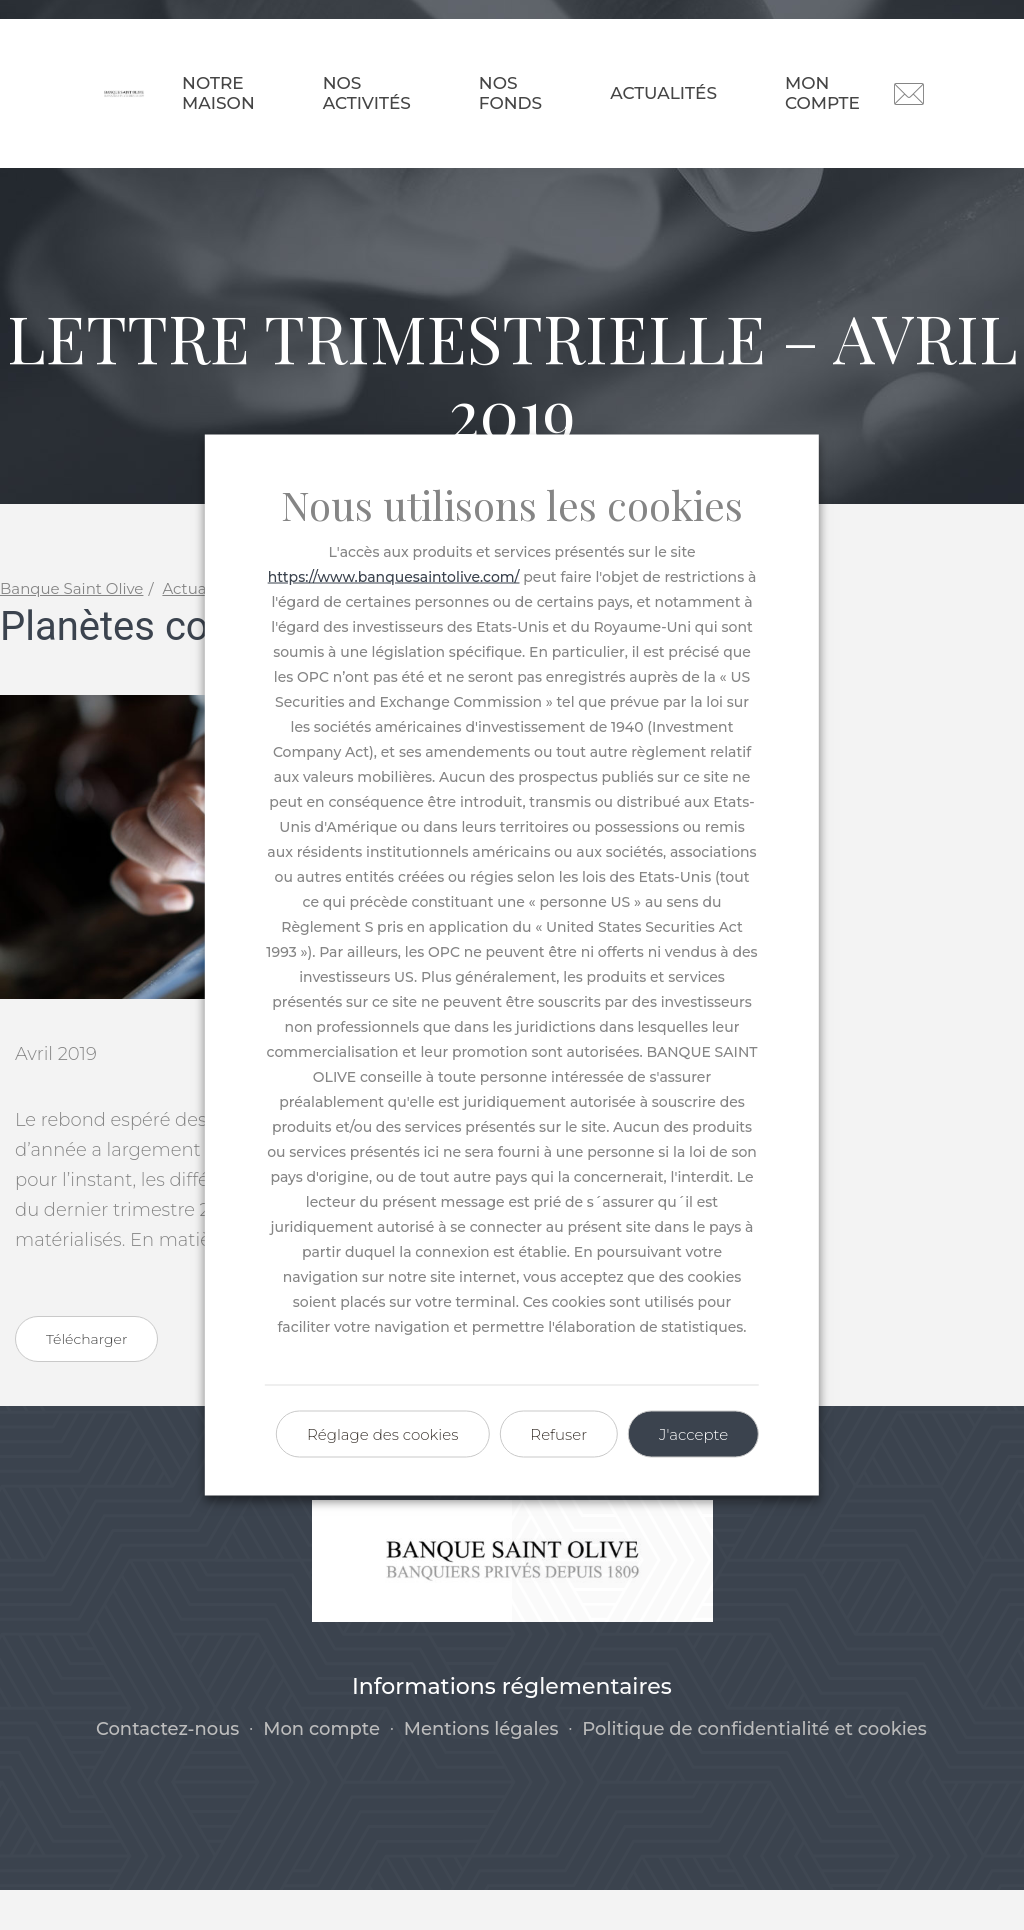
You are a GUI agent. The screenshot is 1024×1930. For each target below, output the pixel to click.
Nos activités (367, 93)
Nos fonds (510, 93)
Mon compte (822, 93)
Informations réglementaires (512, 1726)
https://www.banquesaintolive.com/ (394, 577)
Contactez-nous (167, 1769)
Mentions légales (481, 1769)
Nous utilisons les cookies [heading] (512, 505)
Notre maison (218, 93)
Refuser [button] (558, 1434)
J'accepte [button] (693, 1434)
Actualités (663, 93)
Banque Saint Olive (71, 628)
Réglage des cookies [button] (382, 1434)
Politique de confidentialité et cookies (754, 1769)
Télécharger (86, 1379)
